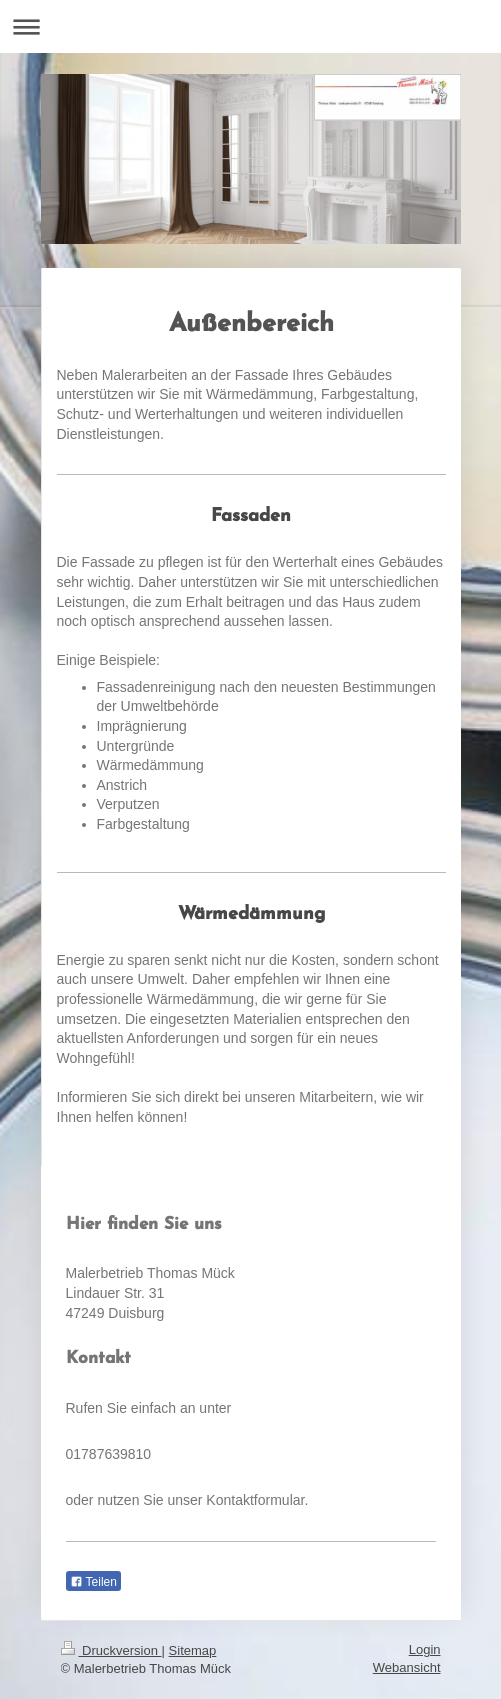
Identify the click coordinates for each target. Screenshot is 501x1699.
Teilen (93, 1582)
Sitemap (193, 1650)
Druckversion (111, 1650)
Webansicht (407, 1667)
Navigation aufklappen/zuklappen (250, 26)
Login (425, 1649)
